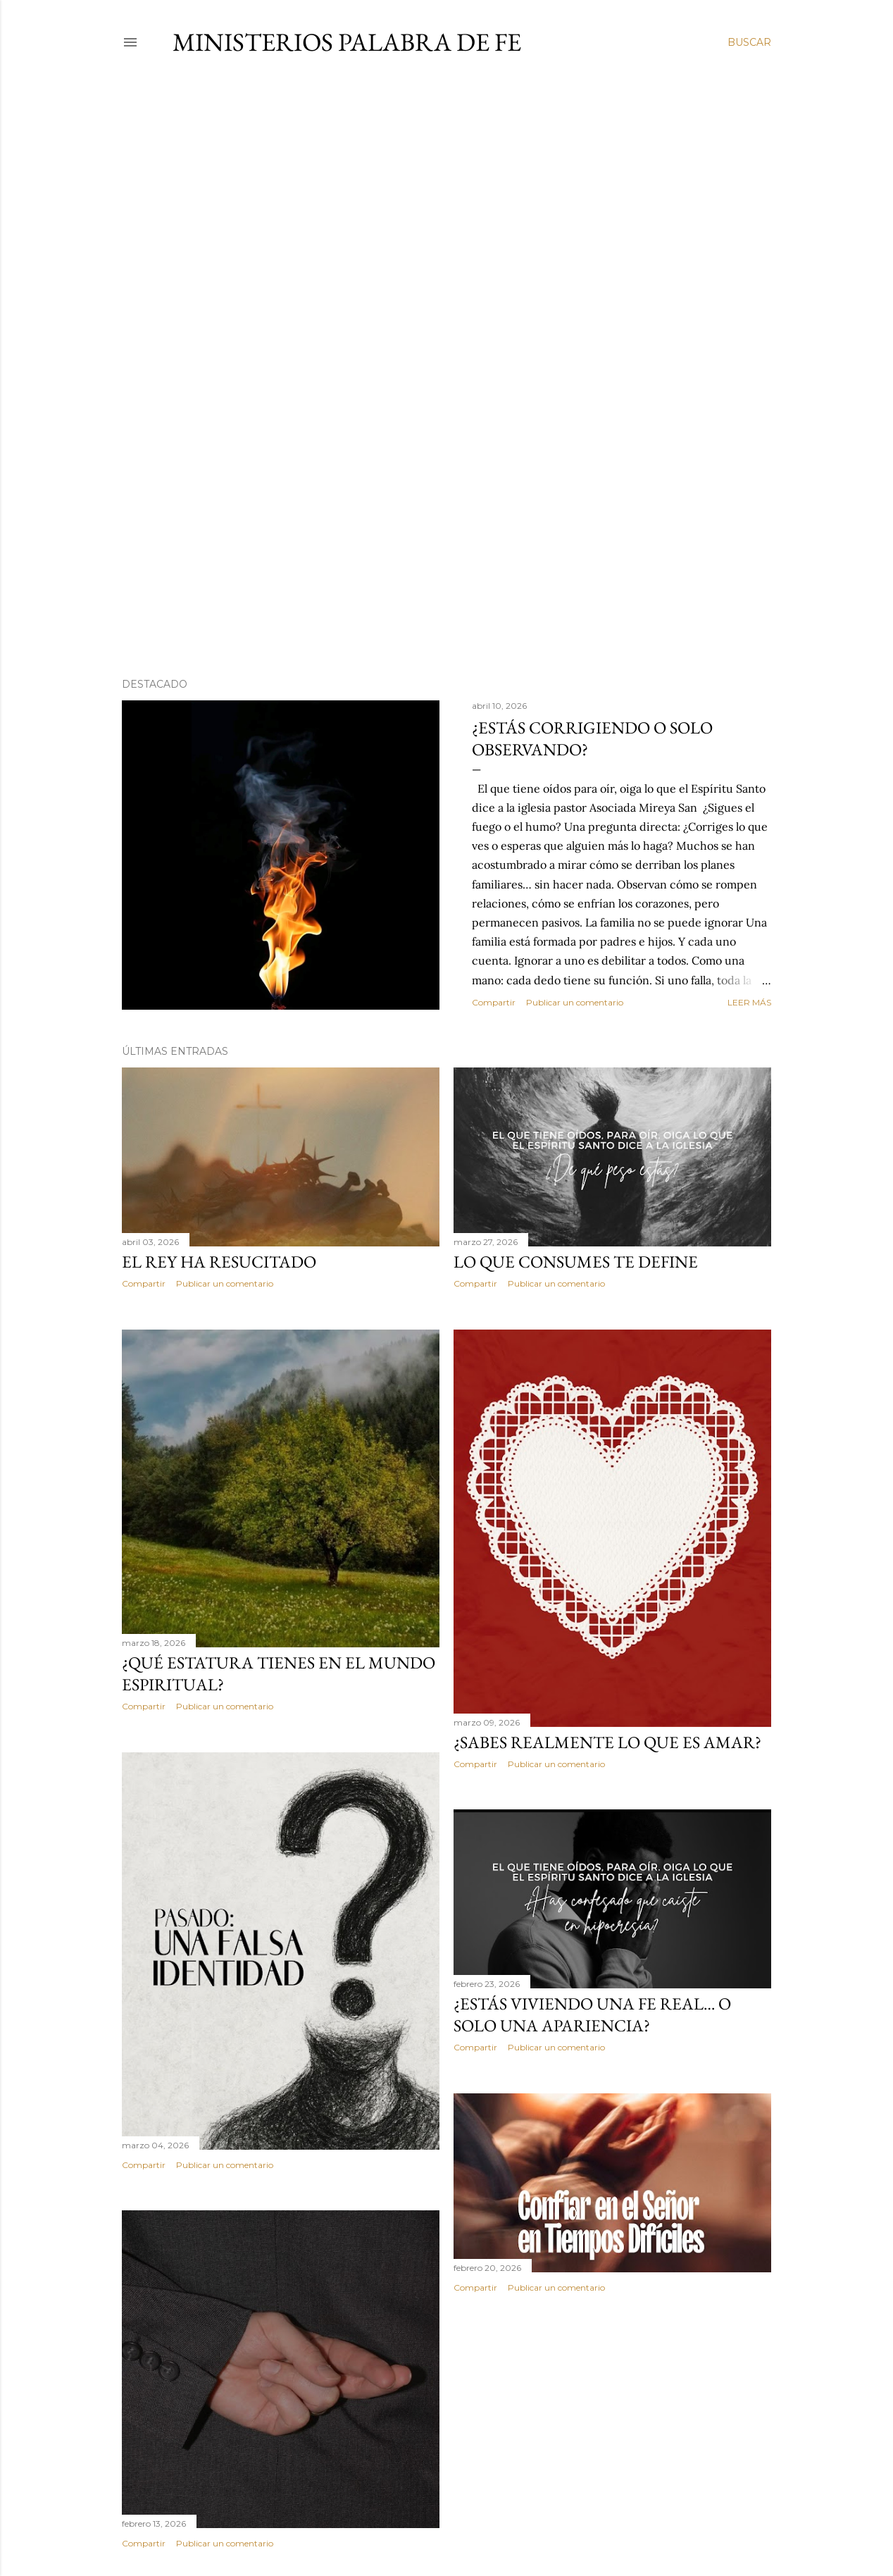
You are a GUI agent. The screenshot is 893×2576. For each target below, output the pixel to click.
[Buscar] (749, 42)
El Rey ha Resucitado (219, 1261)
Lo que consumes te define (576, 1261)
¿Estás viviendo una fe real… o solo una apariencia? (592, 2014)
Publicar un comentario (574, 1002)
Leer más (749, 1002)
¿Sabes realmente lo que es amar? (607, 1742)
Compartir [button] (494, 1002)
